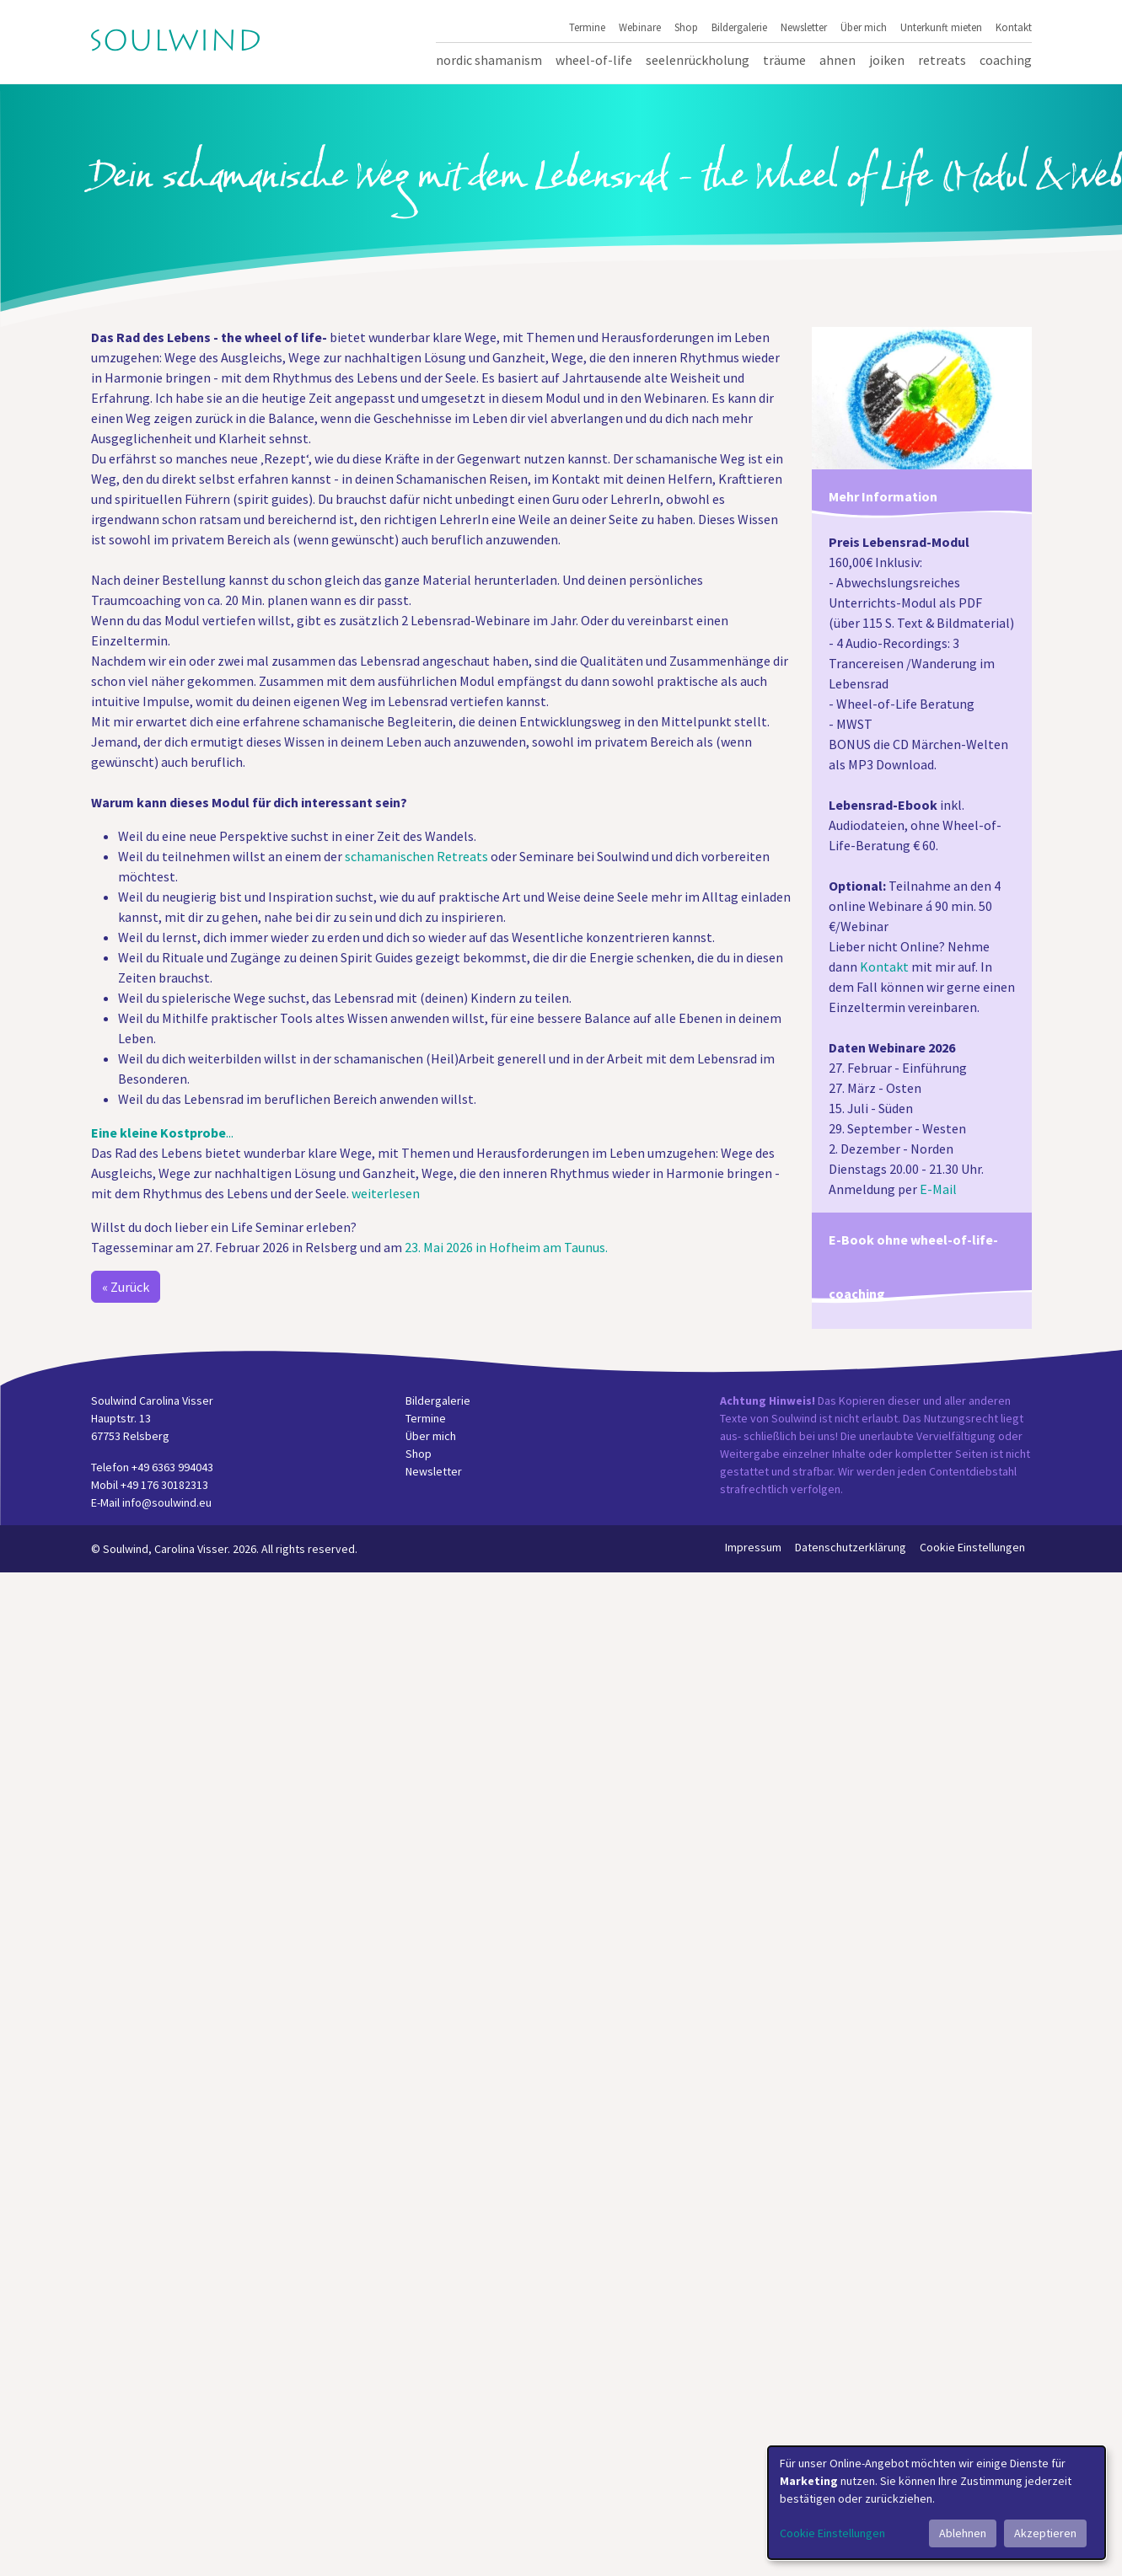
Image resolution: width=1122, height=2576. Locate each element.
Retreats (942, 59)
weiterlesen (386, 1193)
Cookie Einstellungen (972, 1547)
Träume (784, 59)
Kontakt (1014, 27)
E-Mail (938, 1189)
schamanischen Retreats (416, 856)
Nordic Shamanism (489, 59)
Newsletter (804, 27)
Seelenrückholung (697, 59)
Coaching (1006, 59)
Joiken (887, 59)
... (162, 1132)
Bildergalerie (739, 27)
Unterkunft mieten (941, 27)
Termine (587, 27)
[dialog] (936, 2502)
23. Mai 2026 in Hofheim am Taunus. (506, 1247)
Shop (686, 27)
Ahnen (837, 59)
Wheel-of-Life (594, 59)
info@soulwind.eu (167, 1502)
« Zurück (125, 1286)
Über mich (863, 27)
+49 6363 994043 (172, 1467)
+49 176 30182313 (164, 1484)
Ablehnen (962, 2533)
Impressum (753, 1547)
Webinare (640, 27)
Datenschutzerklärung (850, 1547)
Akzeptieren (1045, 2533)
